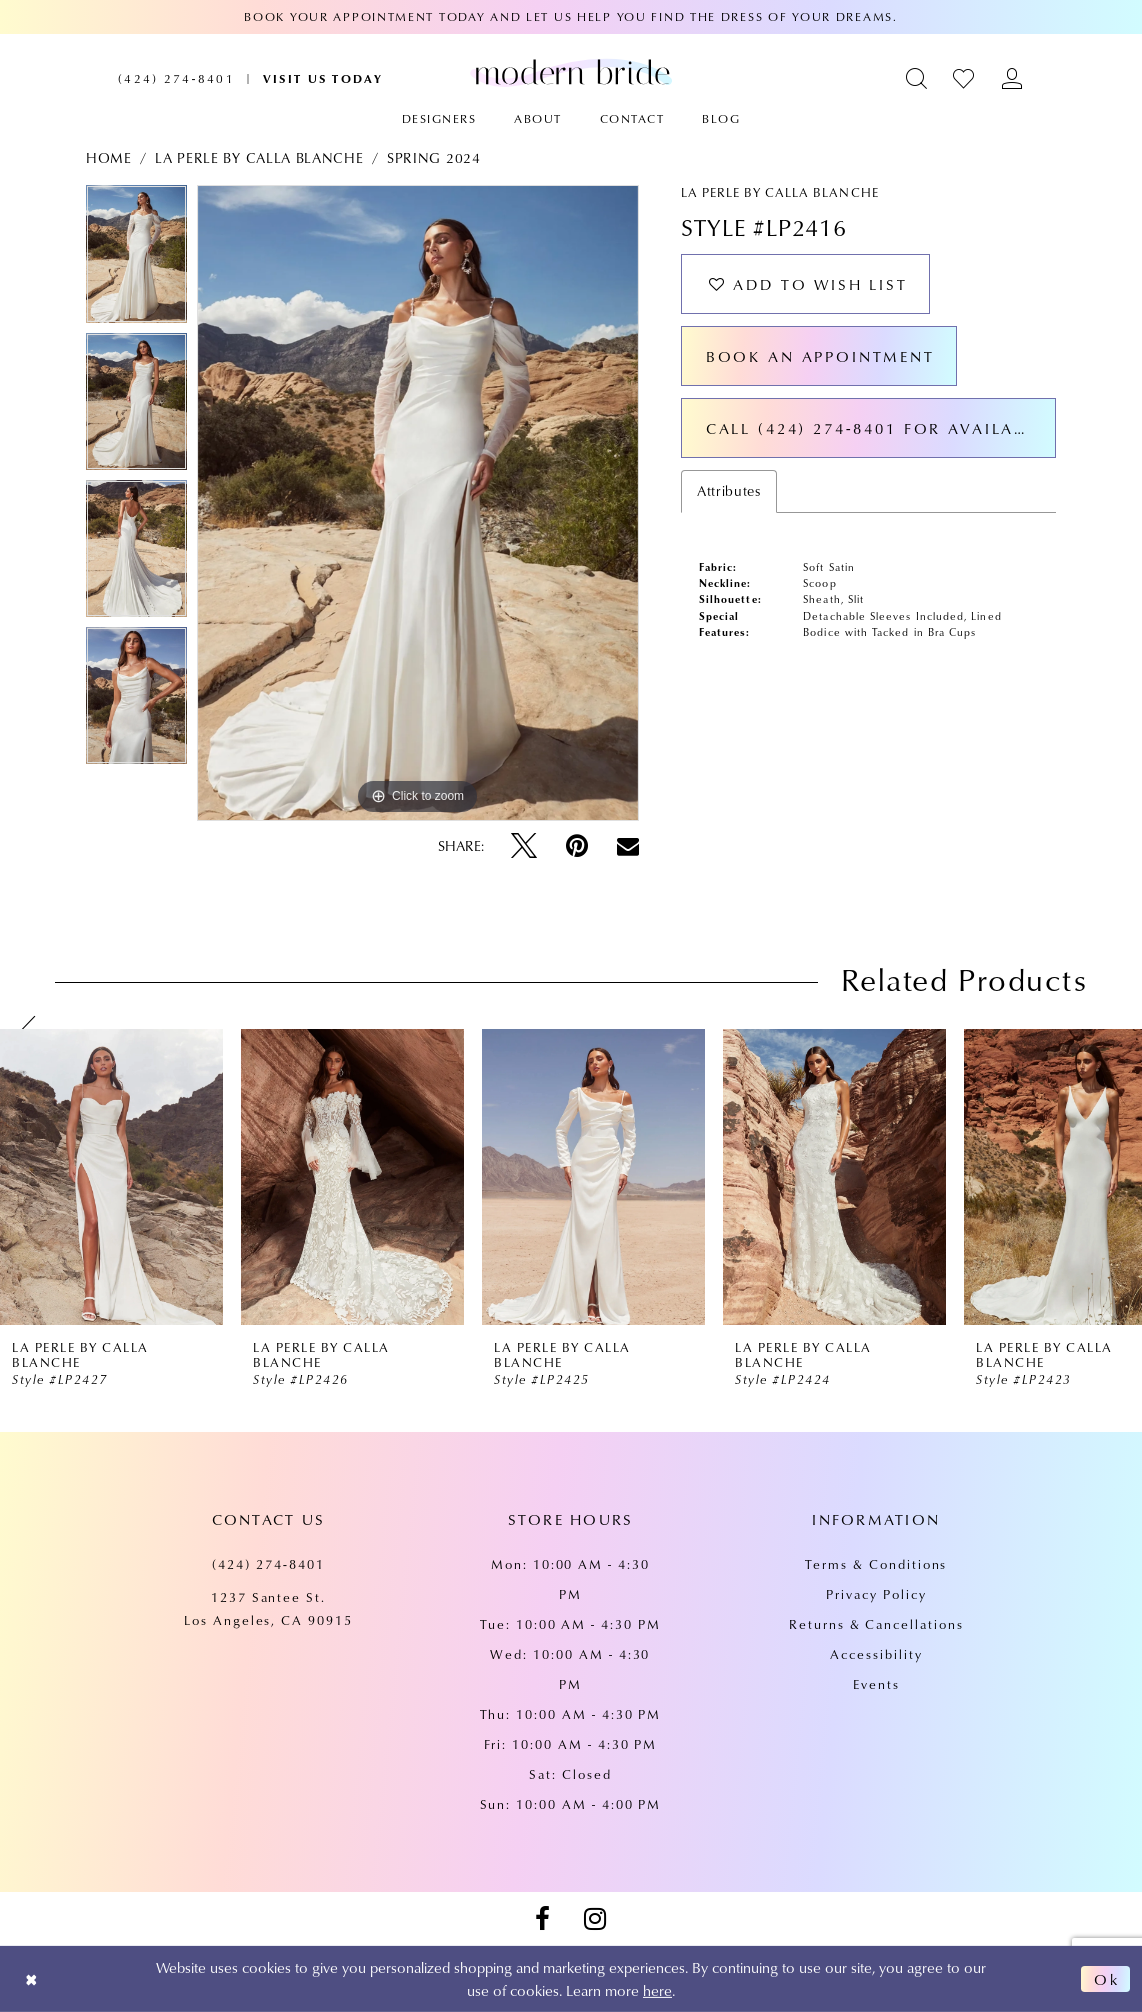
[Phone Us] (176, 78)
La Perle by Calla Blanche (259, 158)
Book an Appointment (820, 356)
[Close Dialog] (31, 1979)
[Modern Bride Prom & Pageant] (571, 72)
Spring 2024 (434, 158)
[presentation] (111, 1177)
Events (876, 1684)
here (657, 1990)
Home (109, 158)
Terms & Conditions (876, 1564)
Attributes (729, 491)
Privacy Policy (876, 1594)
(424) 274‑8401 (268, 1564)
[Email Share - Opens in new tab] (628, 846)
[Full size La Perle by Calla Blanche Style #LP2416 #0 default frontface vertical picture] (418, 503)
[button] (917, 78)
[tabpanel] (136, 258)
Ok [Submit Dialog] (1107, 1979)
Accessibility (876, 1654)
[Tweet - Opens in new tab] (524, 846)
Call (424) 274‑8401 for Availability (881, 428)
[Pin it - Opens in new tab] (577, 846)
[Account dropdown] (1012, 78)
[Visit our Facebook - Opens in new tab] (542, 1919)
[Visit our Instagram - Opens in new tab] (595, 1919)
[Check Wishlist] (964, 78)
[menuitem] (176, 78)
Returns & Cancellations (876, 1624)
